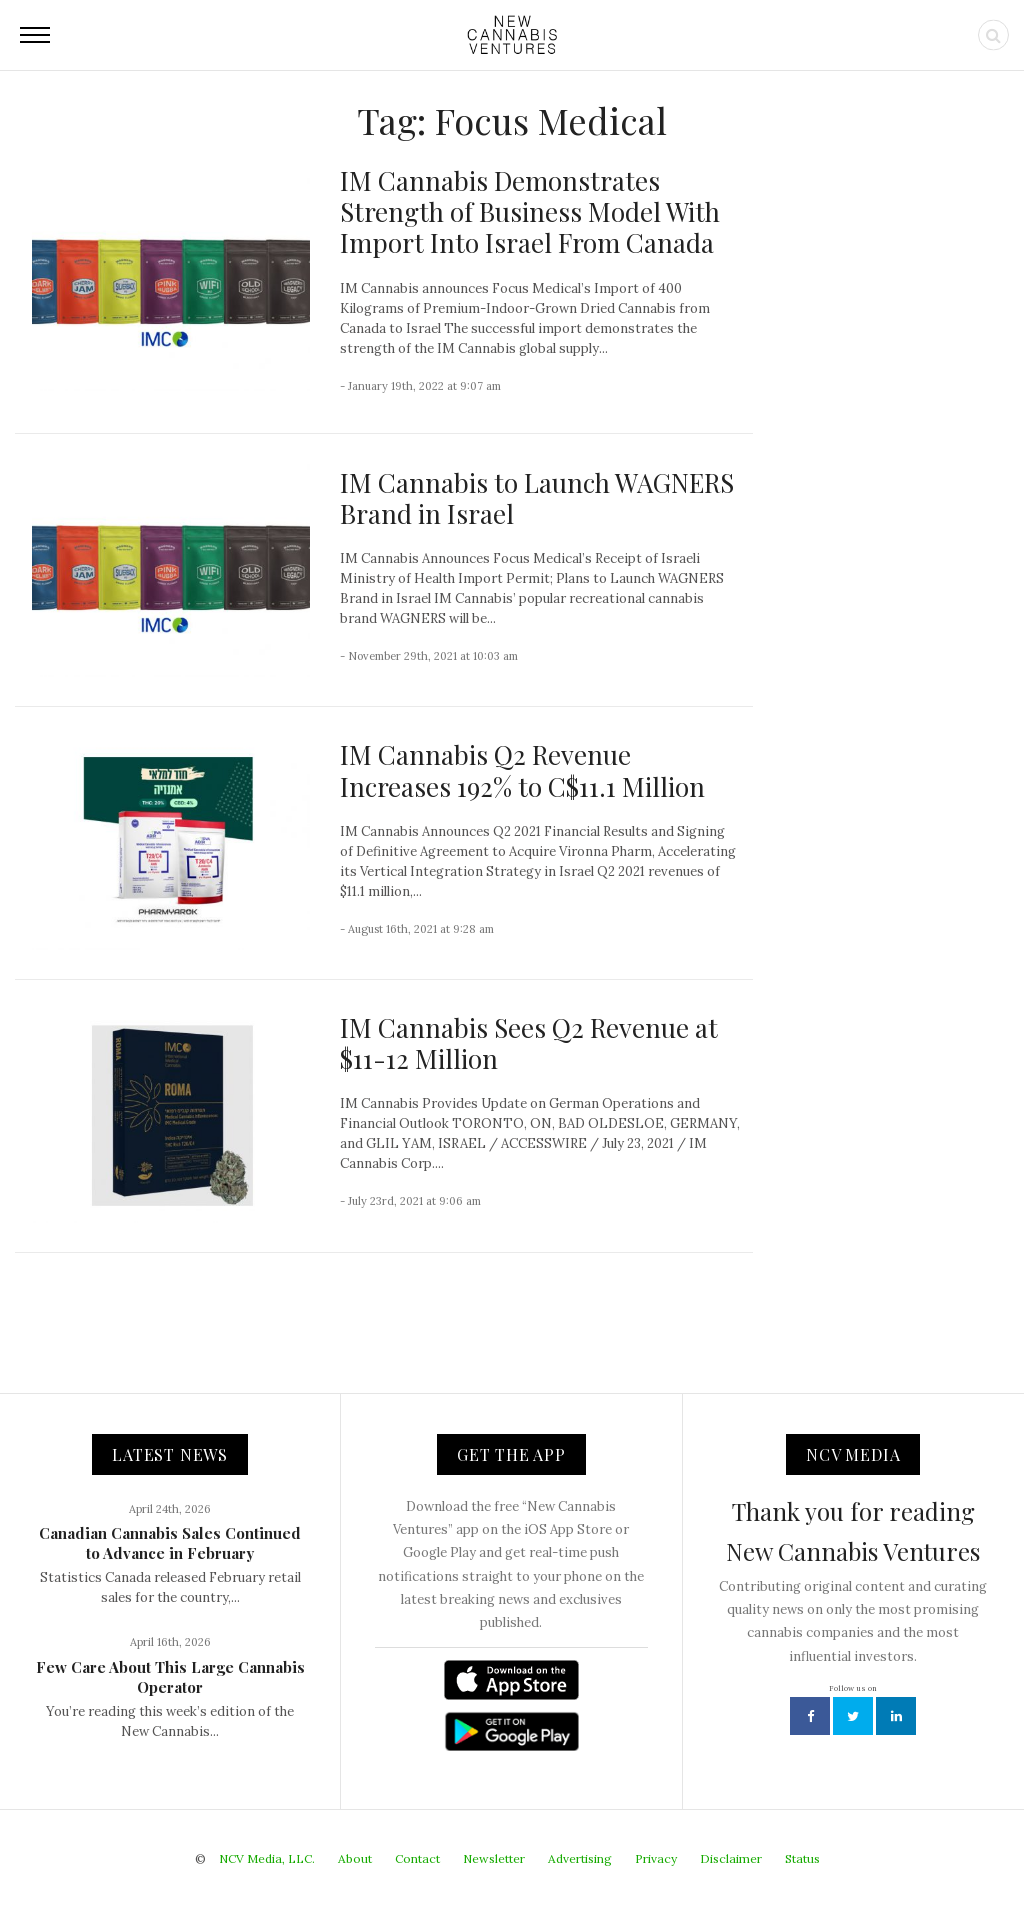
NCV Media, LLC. (267, 1858)
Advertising (580, 1858)
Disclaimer (731, 1858)
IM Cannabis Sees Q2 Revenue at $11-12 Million (529, 1043)
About (355, 1858)
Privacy (656, 1858)
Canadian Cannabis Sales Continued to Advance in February (170, 1543)
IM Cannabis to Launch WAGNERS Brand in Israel (537, 498)
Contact (417, 1858)
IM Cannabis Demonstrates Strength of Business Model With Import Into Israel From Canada (530, 211)
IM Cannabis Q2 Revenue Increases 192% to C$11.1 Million (522, 770)
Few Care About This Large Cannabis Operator (170, 1677)
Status (802, 1858)
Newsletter (494, 1858)
